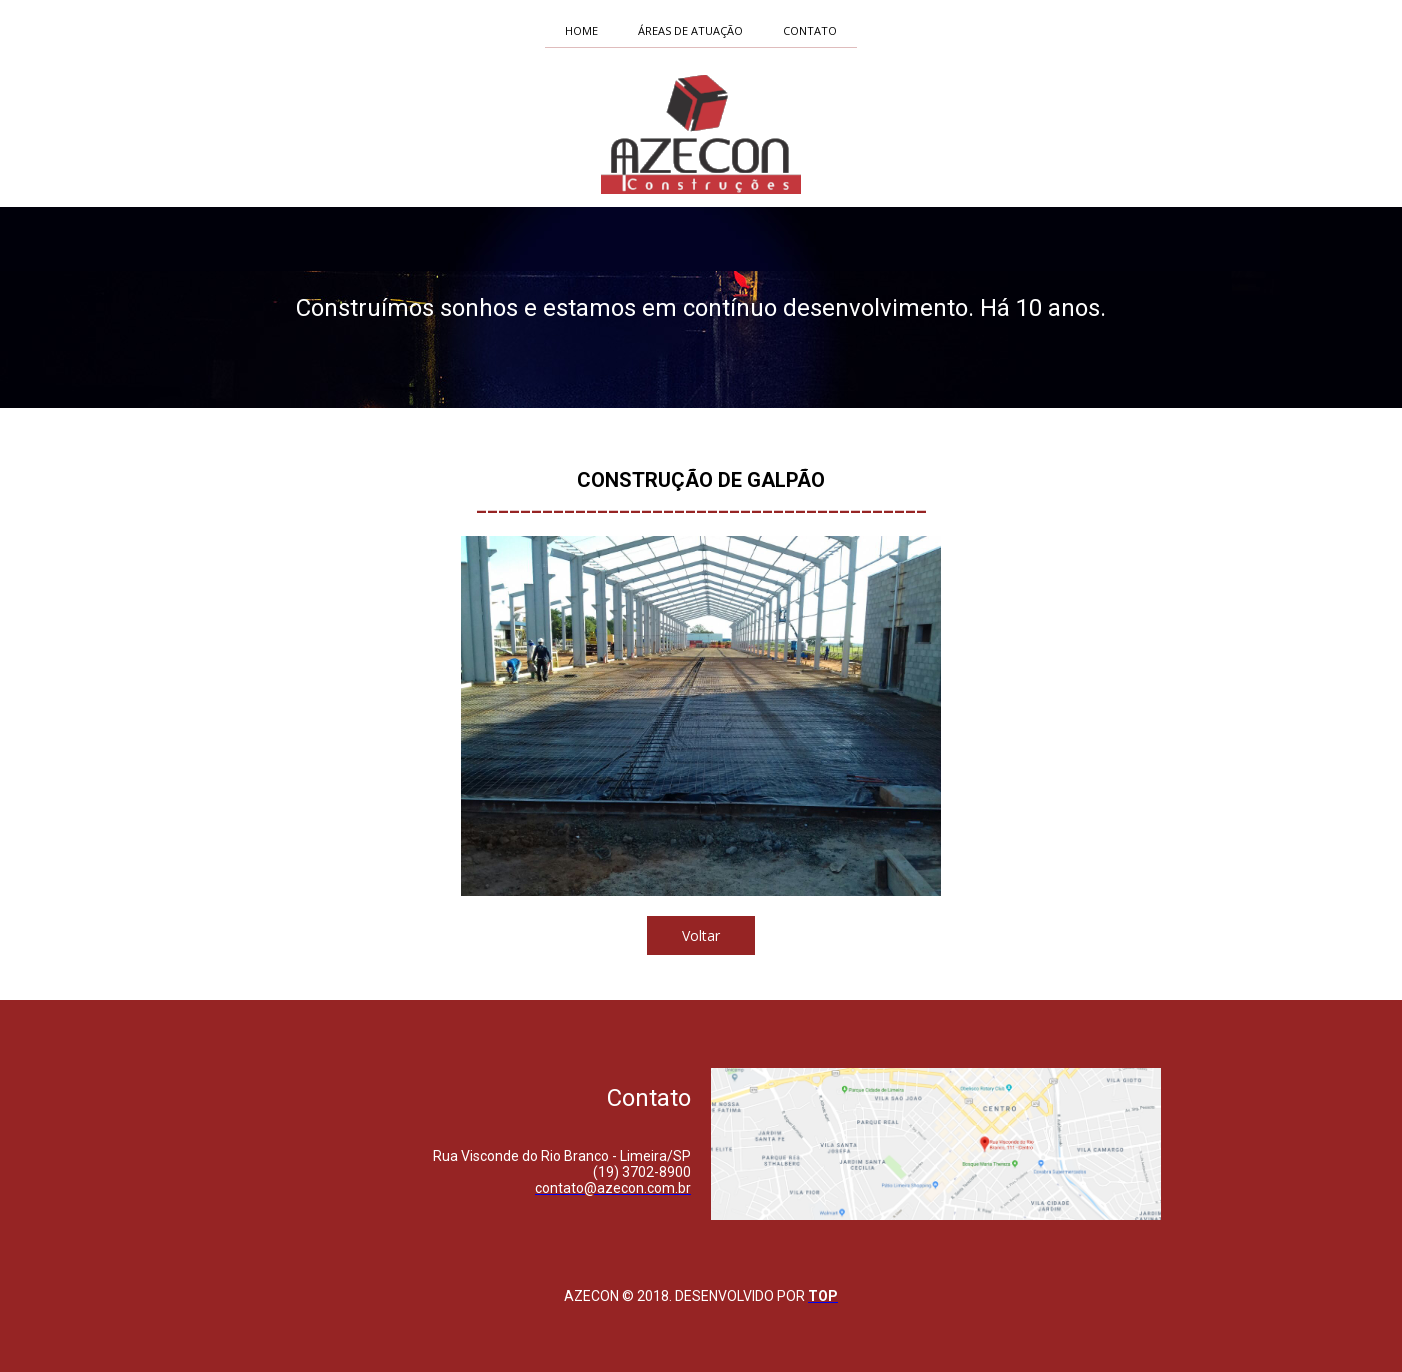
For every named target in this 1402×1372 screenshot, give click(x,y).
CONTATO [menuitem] (810, 30)
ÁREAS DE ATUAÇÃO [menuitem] (690, 30)
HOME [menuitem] (581, 30)
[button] (701, 935)
